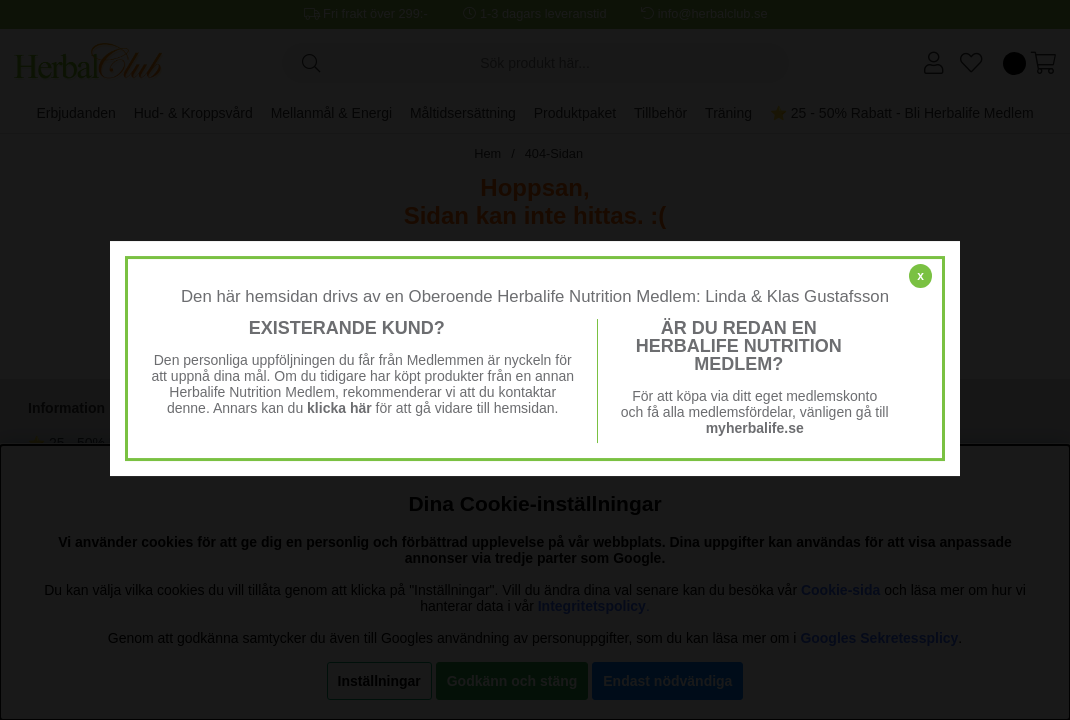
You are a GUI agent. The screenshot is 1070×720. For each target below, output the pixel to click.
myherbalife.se (755, 428)
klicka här (339, 408)
